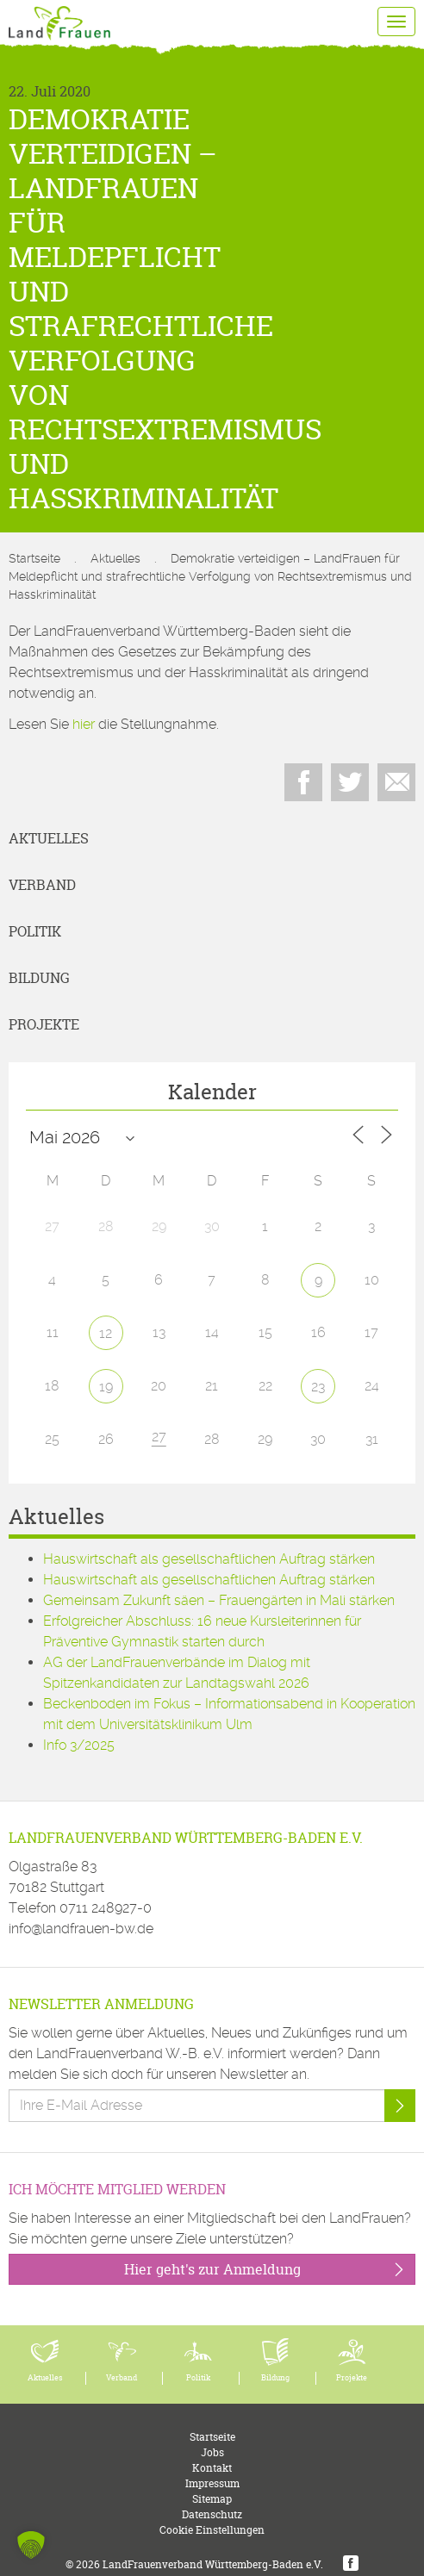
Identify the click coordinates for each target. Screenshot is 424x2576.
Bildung (39, 977)
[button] (31, 2545)
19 (106, 1386)
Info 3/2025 (79, 1745)
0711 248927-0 (105, 1908)
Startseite (34, 558)
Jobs (212, 2452)
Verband (42, 884)
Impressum (212, 2483)
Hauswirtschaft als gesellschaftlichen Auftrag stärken (209, 1559)
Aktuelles (115, 558)
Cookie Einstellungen (212, 2530)
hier (83, 724)
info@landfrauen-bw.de (81, 1928)
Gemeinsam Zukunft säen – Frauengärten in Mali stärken (219, 1600)
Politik (35, 931)
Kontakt (212, 2468)
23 (318, 1386)
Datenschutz (212, 2514)
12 (105, 1333)
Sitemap (212, 2499)
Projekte (44, 1024)
